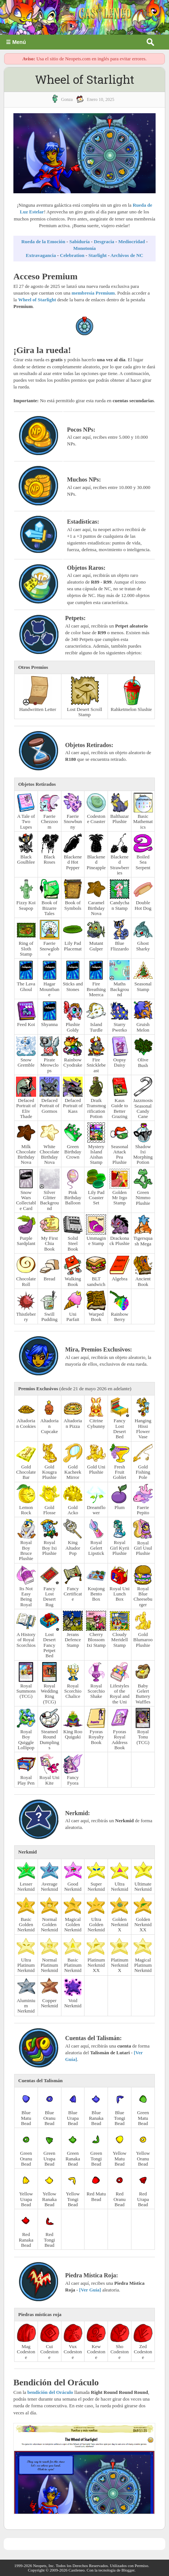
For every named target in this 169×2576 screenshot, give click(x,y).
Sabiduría (79, 241)
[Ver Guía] (90, 2290)
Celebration (72, 255)
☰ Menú (16, 42)
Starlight (98, 255)
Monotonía (84, 248)
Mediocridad (131, 241)
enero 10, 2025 (100, 99)
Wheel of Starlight (37, 299)
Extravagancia (41, 255)
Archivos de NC (127, 255)
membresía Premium (93, 293)
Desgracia (104, 241)
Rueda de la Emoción (43, 241)
